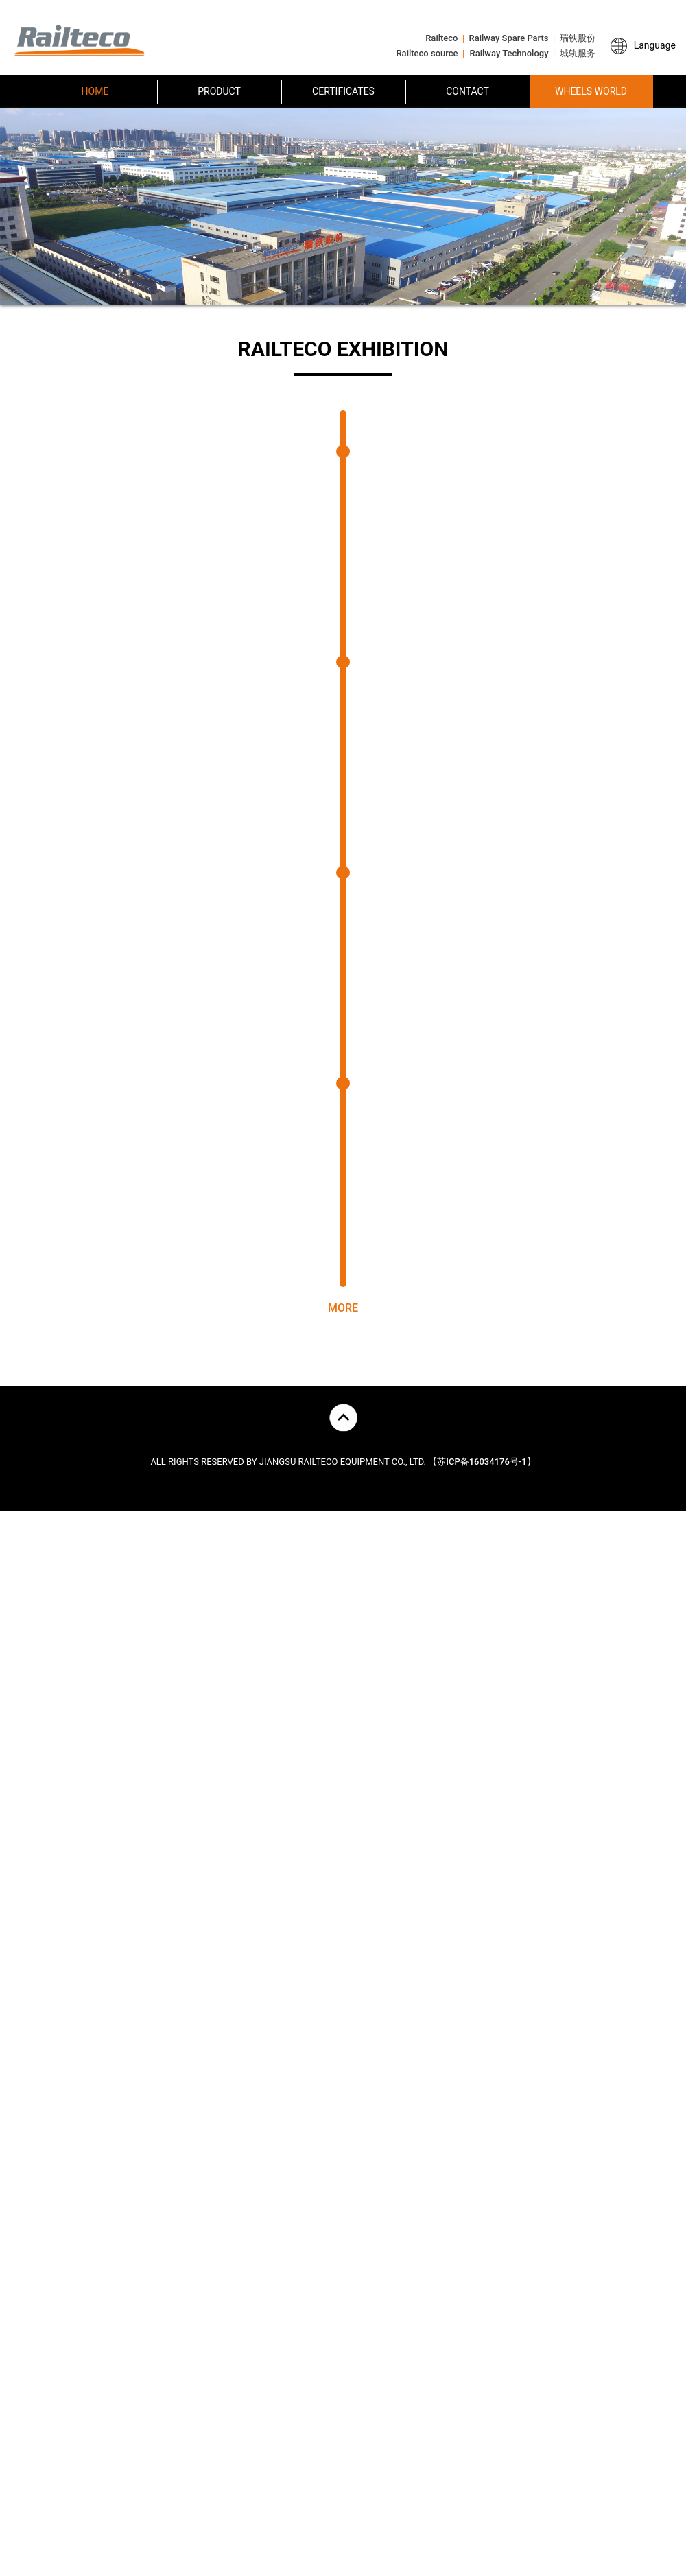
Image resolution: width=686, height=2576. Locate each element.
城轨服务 (577, 53)
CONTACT (467, 91)
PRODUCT (219, 91)
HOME (95, 91)
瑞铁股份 (577, 38)
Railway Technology (509, 53)
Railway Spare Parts (509, 38)
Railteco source (427, 53)
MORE (343, 1338)
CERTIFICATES (343, 91)
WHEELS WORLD (591, 91)
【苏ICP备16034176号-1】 (481, 1492)
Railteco (441, 38)
